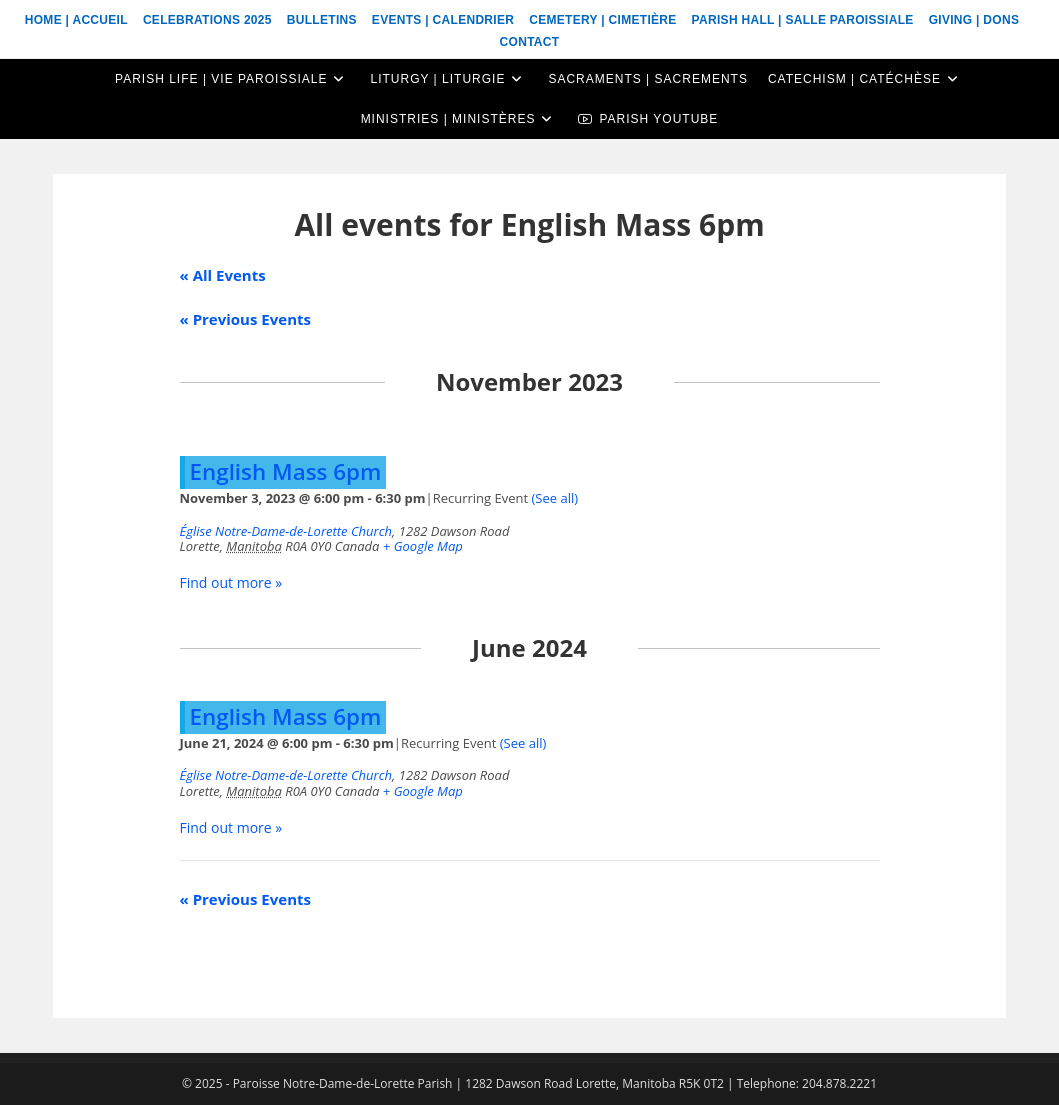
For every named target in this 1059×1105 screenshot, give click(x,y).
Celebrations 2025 (207, 20)
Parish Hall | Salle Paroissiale (803, 20)
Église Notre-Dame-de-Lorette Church (286, 531)
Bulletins (322, 20)
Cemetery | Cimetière (602, 20)
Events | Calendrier (443, 20)
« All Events (223, 275)
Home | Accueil (76, 20)
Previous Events (245, 319)
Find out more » (231, 582)
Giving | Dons (974, 20)
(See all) (555, 498)
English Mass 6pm (286, 471)
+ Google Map (423, 546)
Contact (530, 42)
